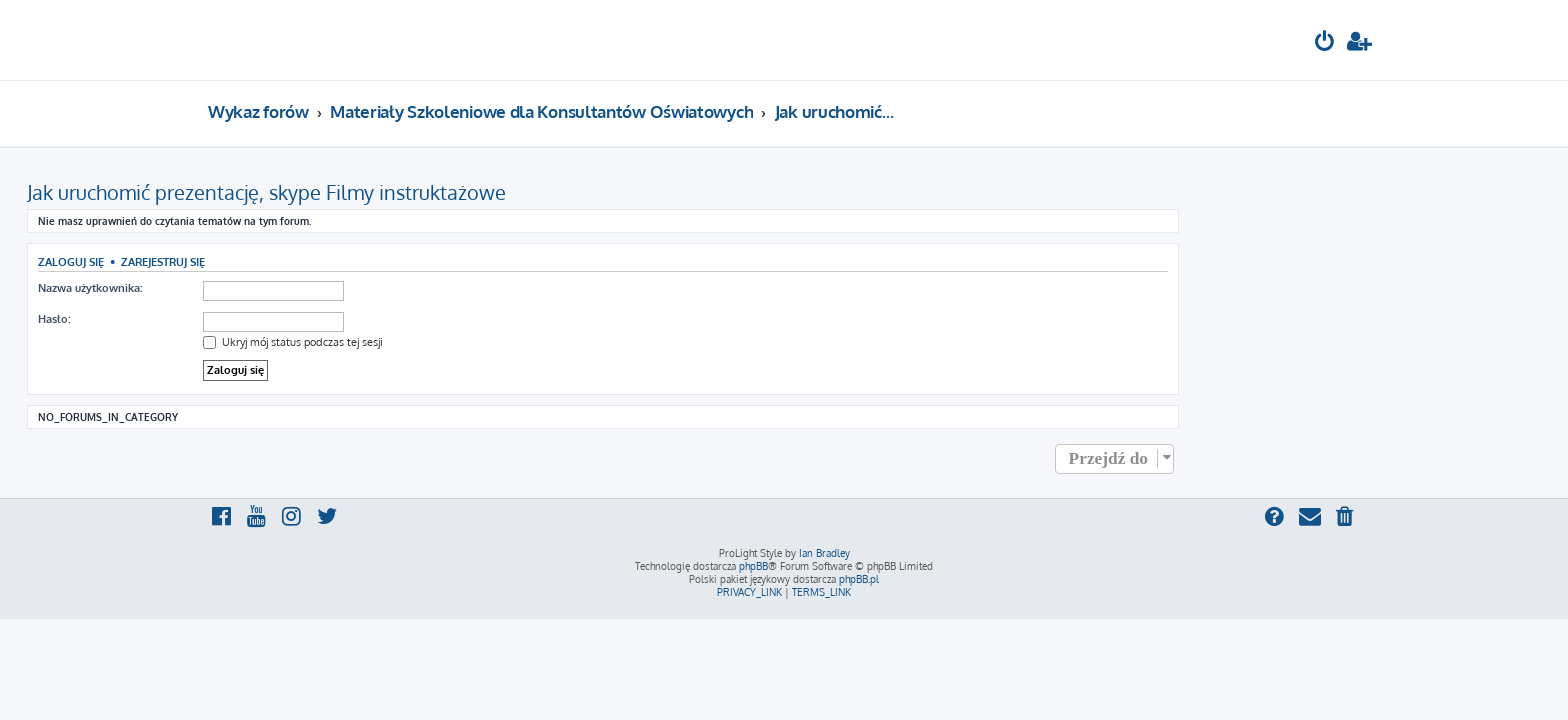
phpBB (753, 566)
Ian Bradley (824, 553)
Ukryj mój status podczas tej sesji (474, 342)
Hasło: (235, 319)
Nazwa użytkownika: (271, 288)
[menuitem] (1325, 43)
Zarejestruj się (344, 261)
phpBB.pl (859, 579)
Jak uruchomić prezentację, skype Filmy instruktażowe (447, 192)
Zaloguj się (252, 261)
